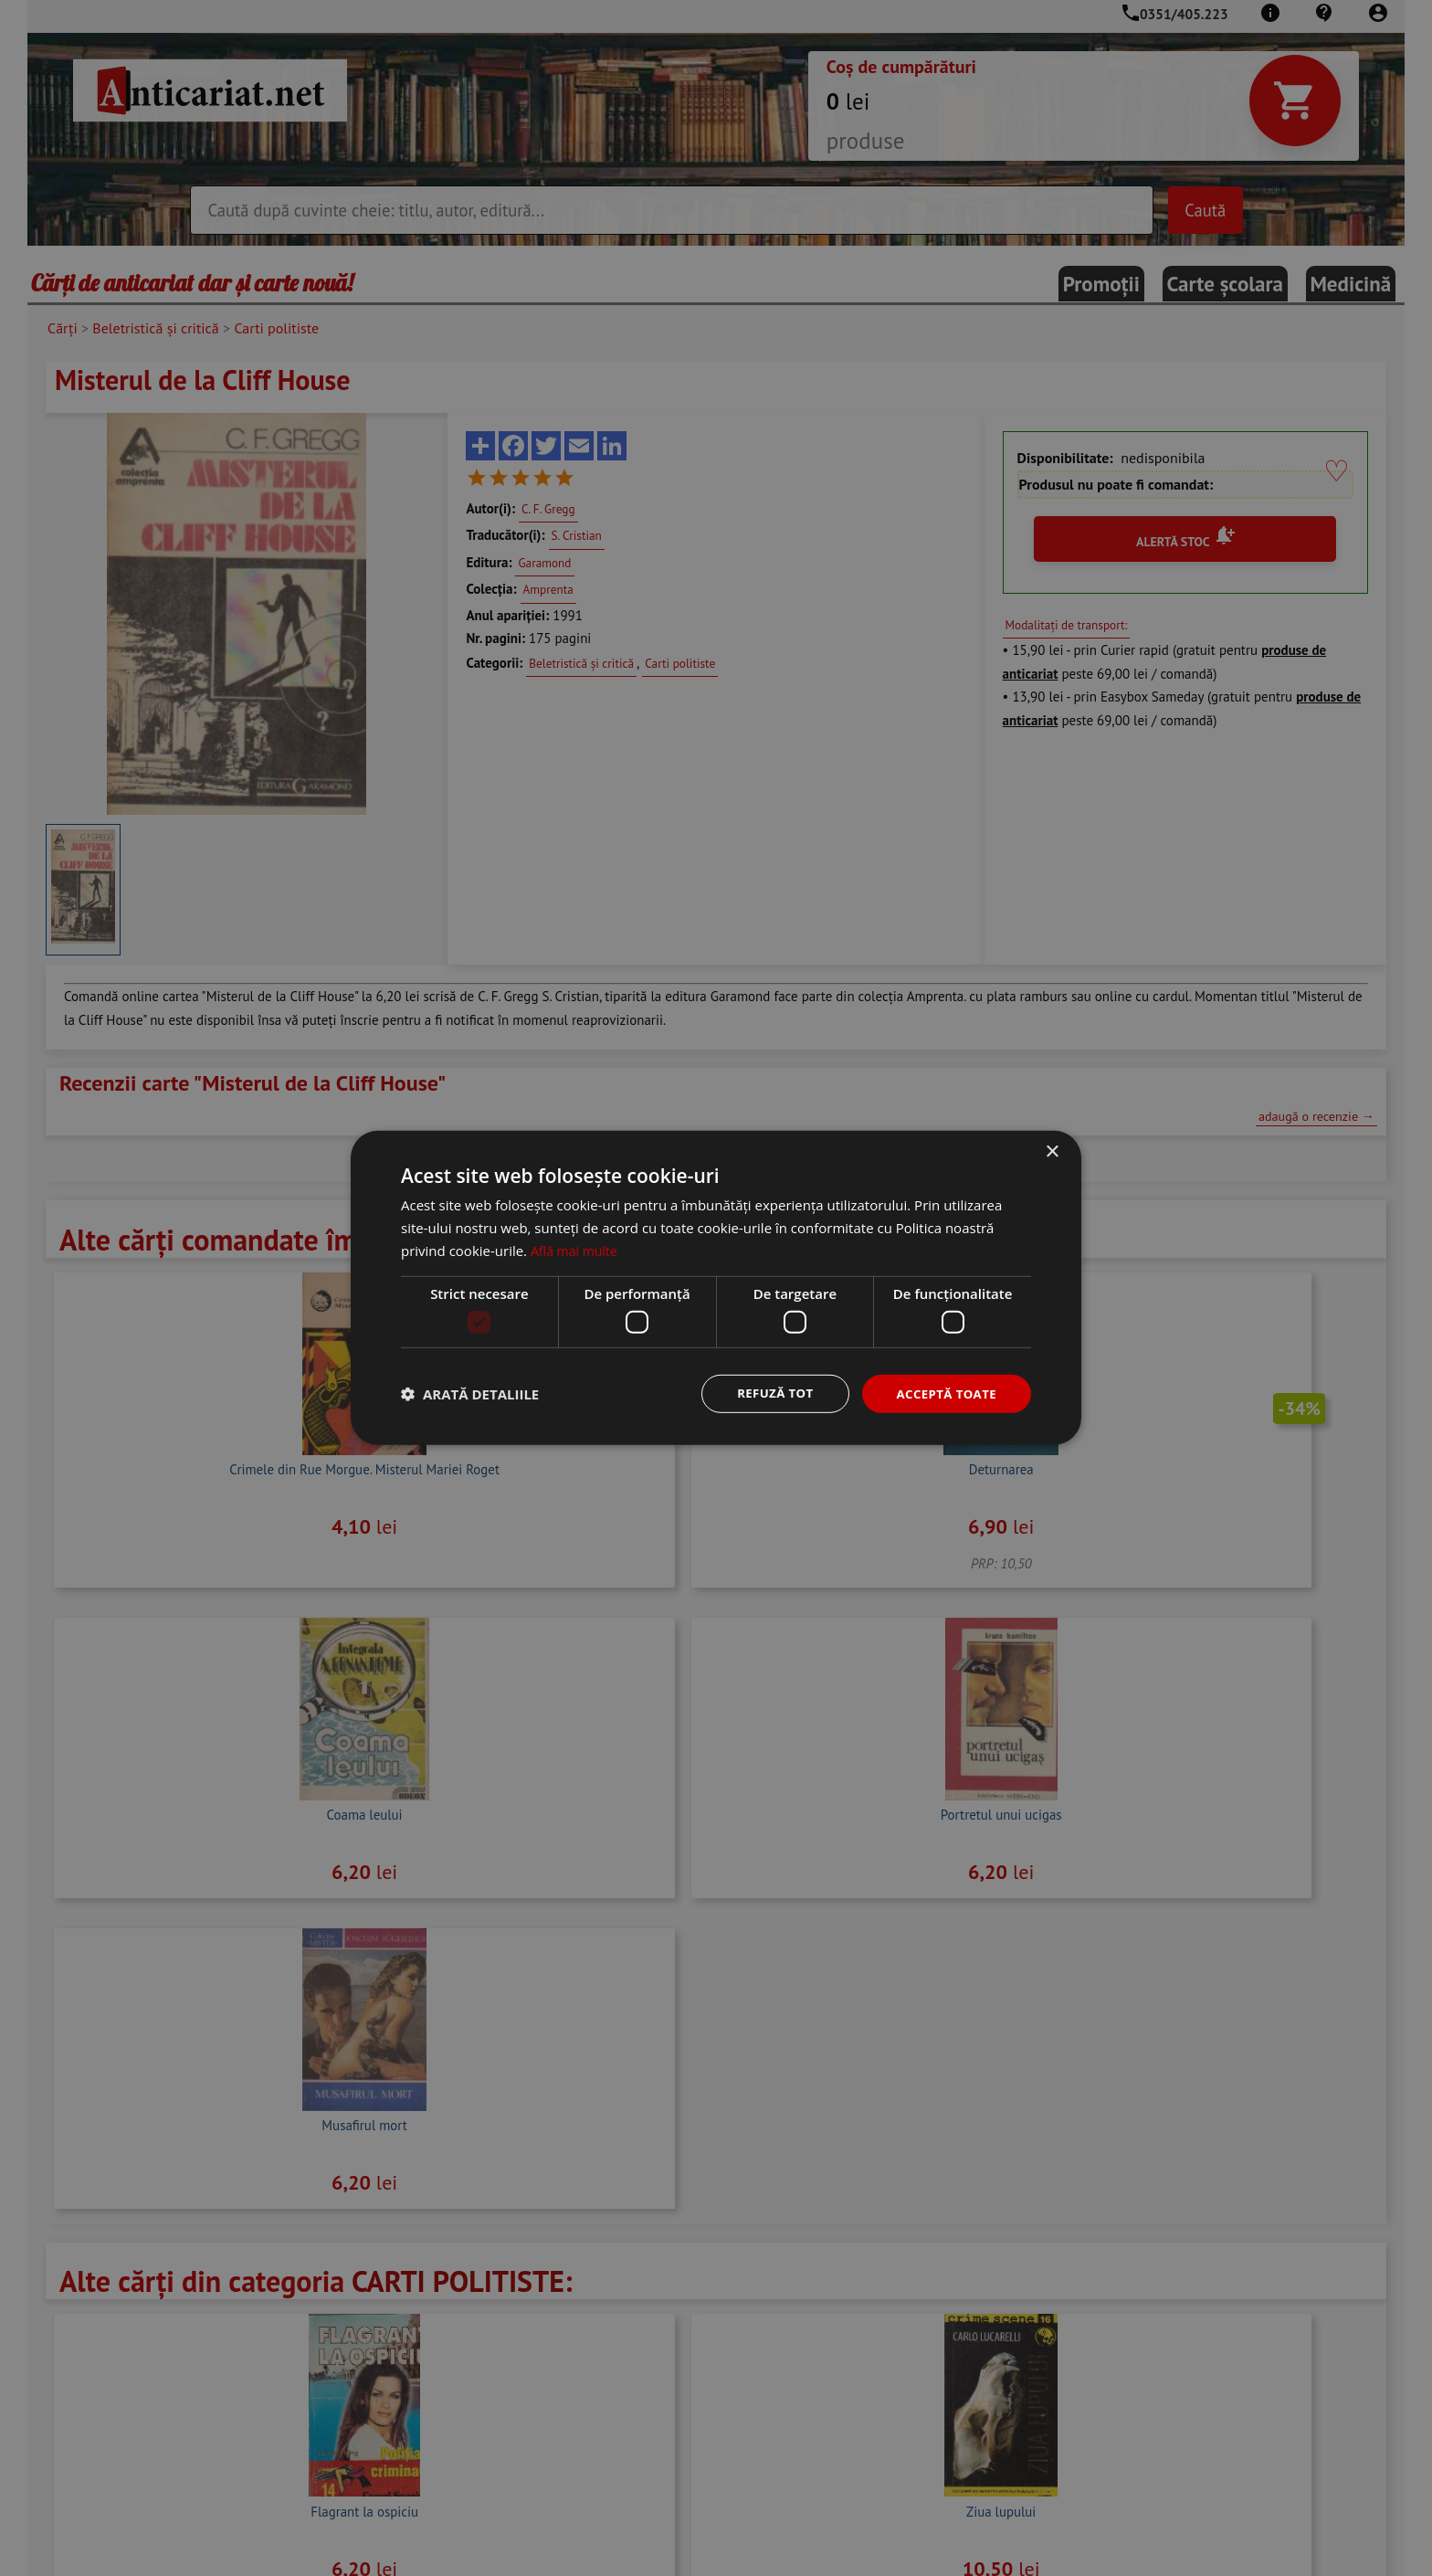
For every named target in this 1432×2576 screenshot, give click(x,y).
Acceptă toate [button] (943, 1393)
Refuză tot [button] (767, 1393)
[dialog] (716, 1288)
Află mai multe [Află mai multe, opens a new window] (577, 1249)
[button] (470, 1394)
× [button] (1051, 1151)
